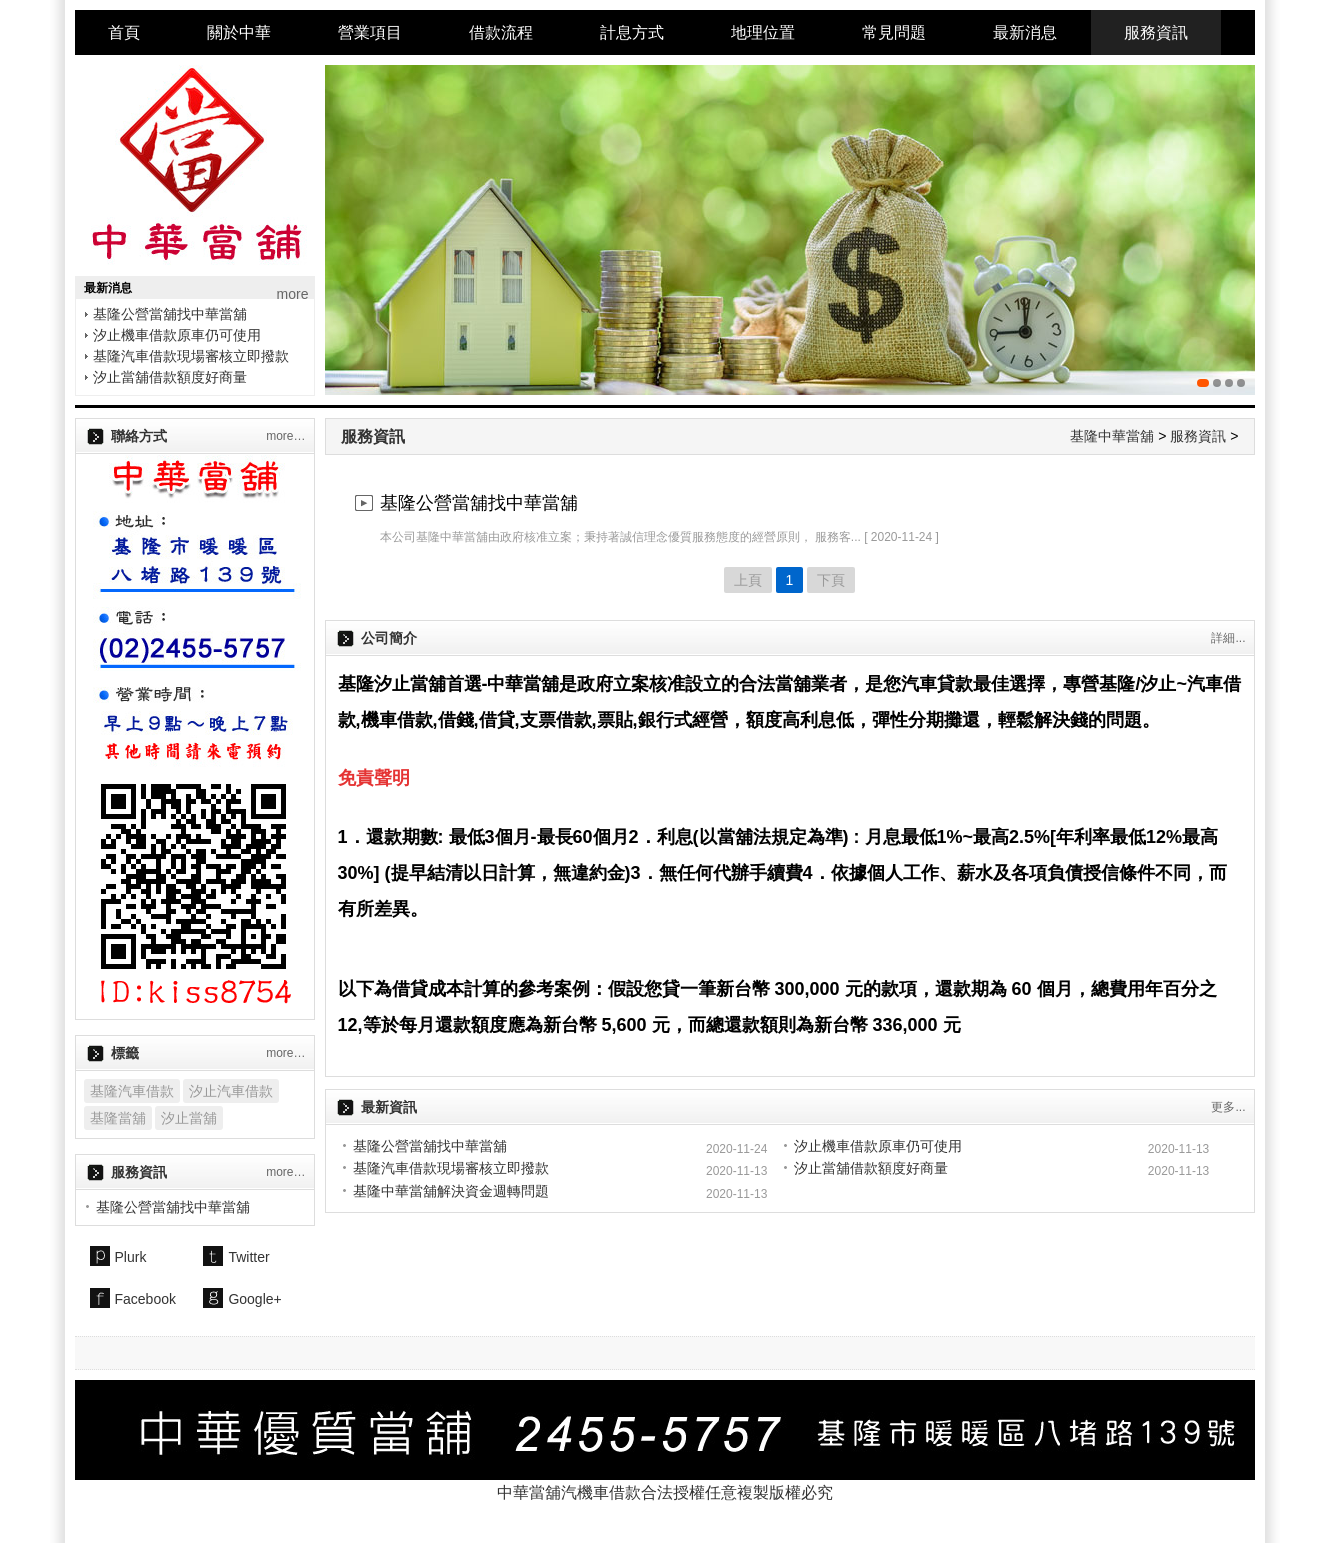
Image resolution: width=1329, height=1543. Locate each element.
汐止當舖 (189, 1118)
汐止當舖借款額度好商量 (170, 377)
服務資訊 (1156, 32)
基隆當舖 (118, 1118)
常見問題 (894, 32)
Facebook (145, 1299)
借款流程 (501, 32)
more (293, 294)
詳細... (1228, 638)
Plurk (131, 1257)
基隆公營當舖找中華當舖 (170, 314)
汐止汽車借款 (231, 1091)
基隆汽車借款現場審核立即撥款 (191, 356)
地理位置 (763, 32)
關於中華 (239, 32)
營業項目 (370, 32)
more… (285, 436)
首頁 (124, 32)
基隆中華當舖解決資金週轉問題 (451, 1191)
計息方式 (632, 32)
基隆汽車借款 (132, 1091)
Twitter (248, 1257)
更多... (1228, 1107)
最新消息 (1025, 32)
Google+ (254, 1299)
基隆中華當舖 (1112, 436)
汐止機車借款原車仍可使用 (177, 335)
